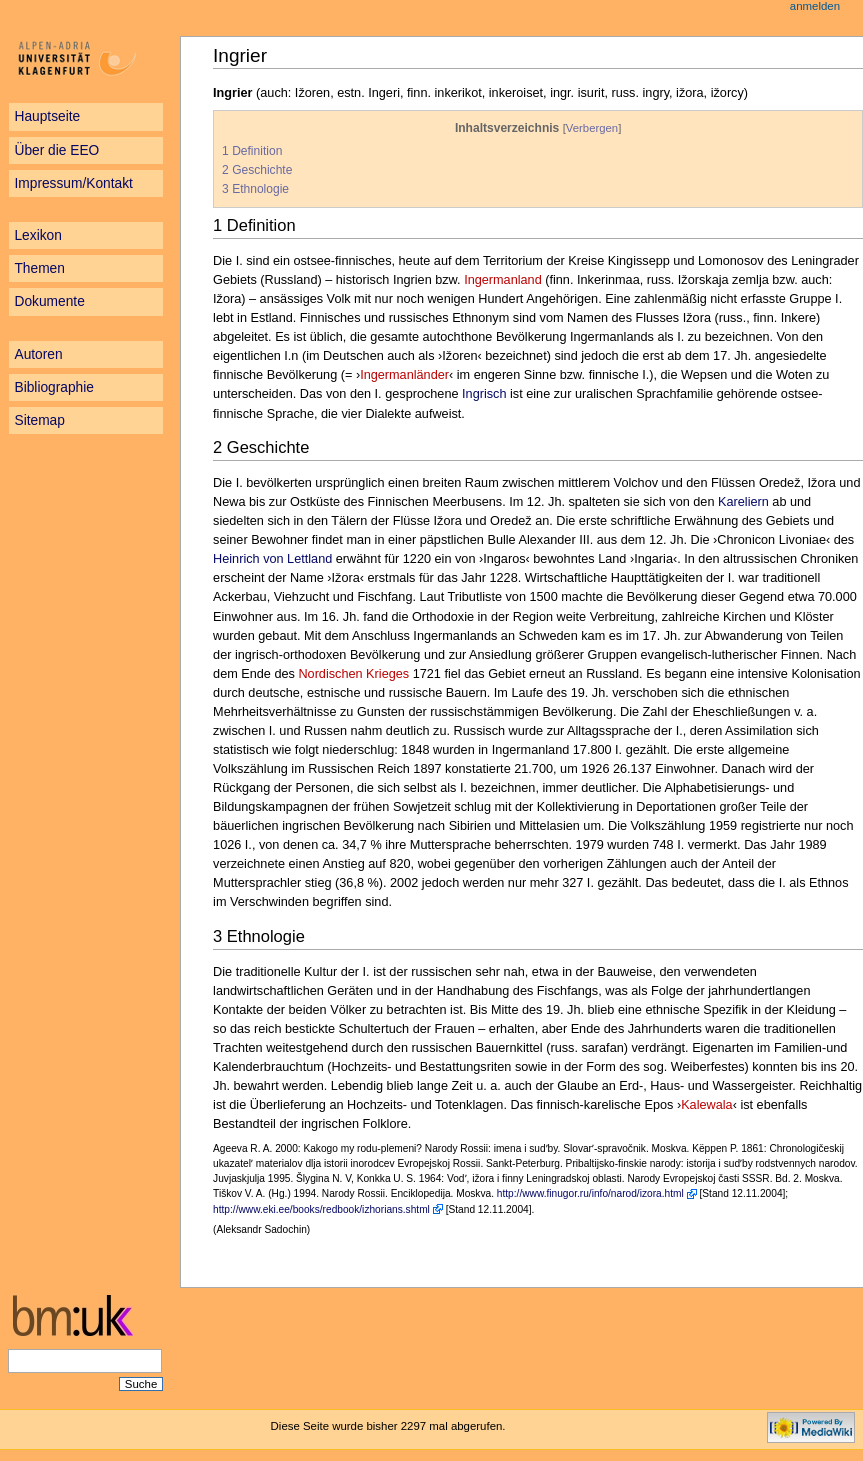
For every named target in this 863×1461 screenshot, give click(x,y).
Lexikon (37, 235)
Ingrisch (484, 394)
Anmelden (815, 6)
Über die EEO (56, 150)
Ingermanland (503, 280)
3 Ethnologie (255, 189)
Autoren (38, 354)
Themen (39, 268)
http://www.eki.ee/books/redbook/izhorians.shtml (321, 1209)
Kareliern (743, 502)
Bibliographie (54, 387)
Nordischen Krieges (353, 674)
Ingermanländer (404, 375)
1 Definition (252, 151)
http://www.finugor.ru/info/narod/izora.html (590, 1193)
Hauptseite (47, 116)
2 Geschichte (257, 170)
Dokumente (49, 301)
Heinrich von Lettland (272, 559)
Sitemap (39, 420)
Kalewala (707, 1105)
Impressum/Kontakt (73, 183)
